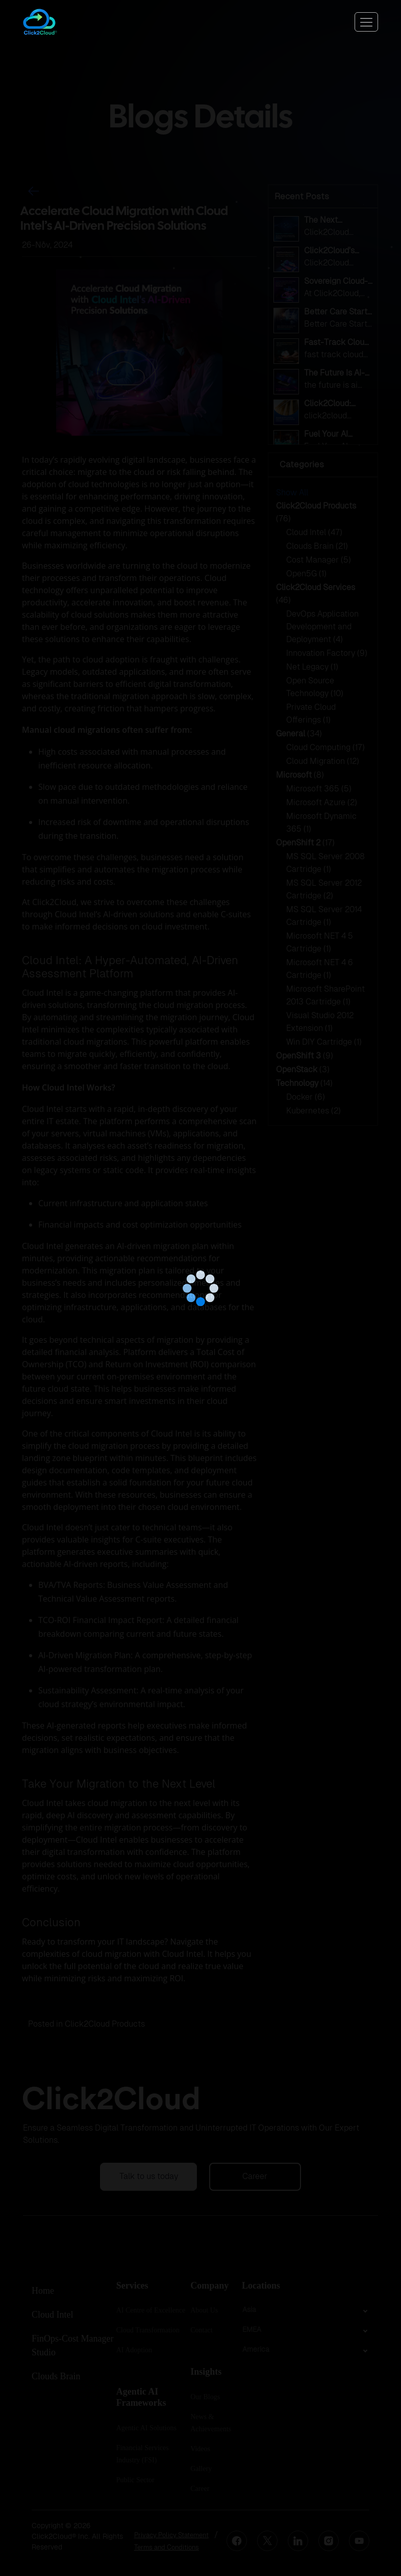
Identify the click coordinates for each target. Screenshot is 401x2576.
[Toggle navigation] (366, 22)
